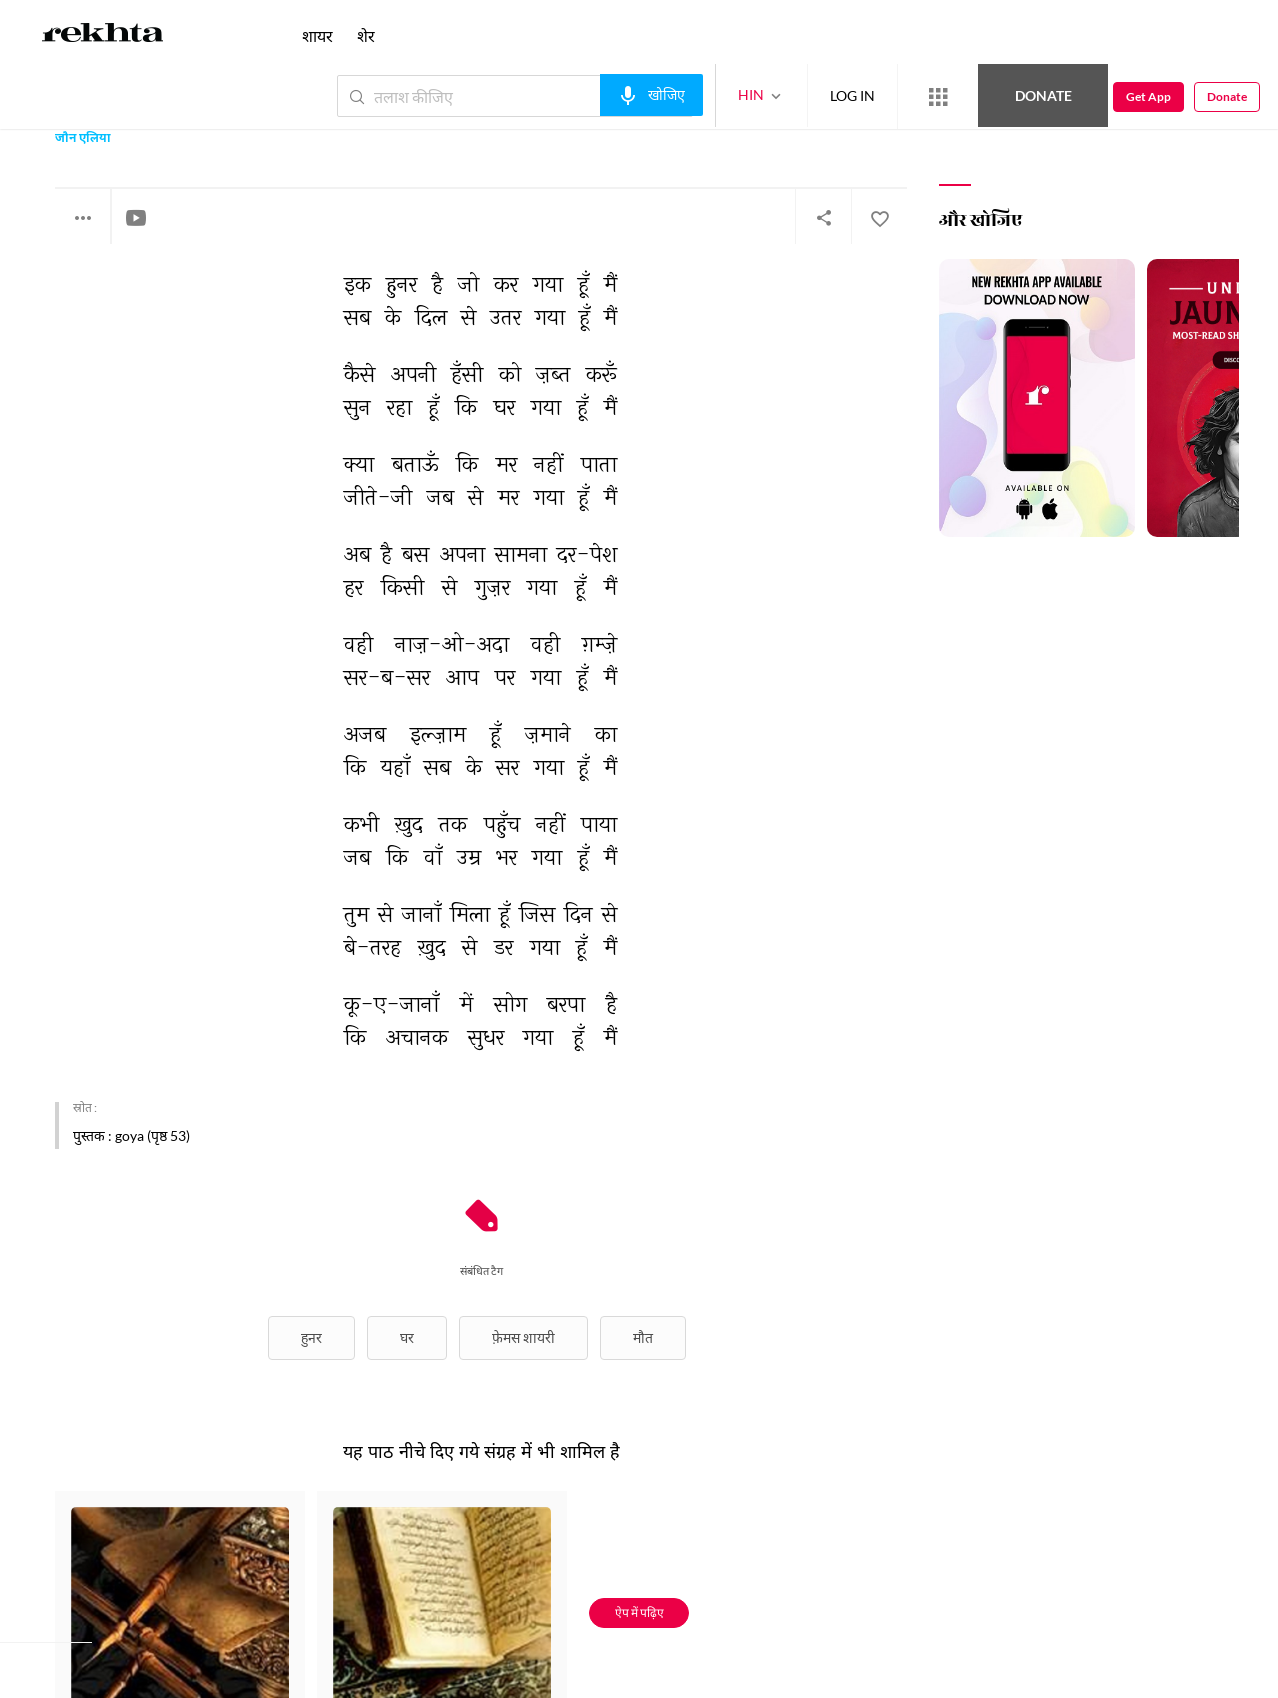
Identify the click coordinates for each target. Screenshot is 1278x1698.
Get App (1148, 96)
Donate (1043, 95)
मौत (643, 1337)
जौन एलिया (83, 139)
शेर (366, 35)
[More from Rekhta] (938, 97)
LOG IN (852, 95)
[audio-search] (651, 95)
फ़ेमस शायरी (523, 1337)
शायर (317, 35)
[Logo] (103, 36)
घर (407, 1337)
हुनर (311, 1337)
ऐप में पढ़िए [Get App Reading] (639, 1612)
